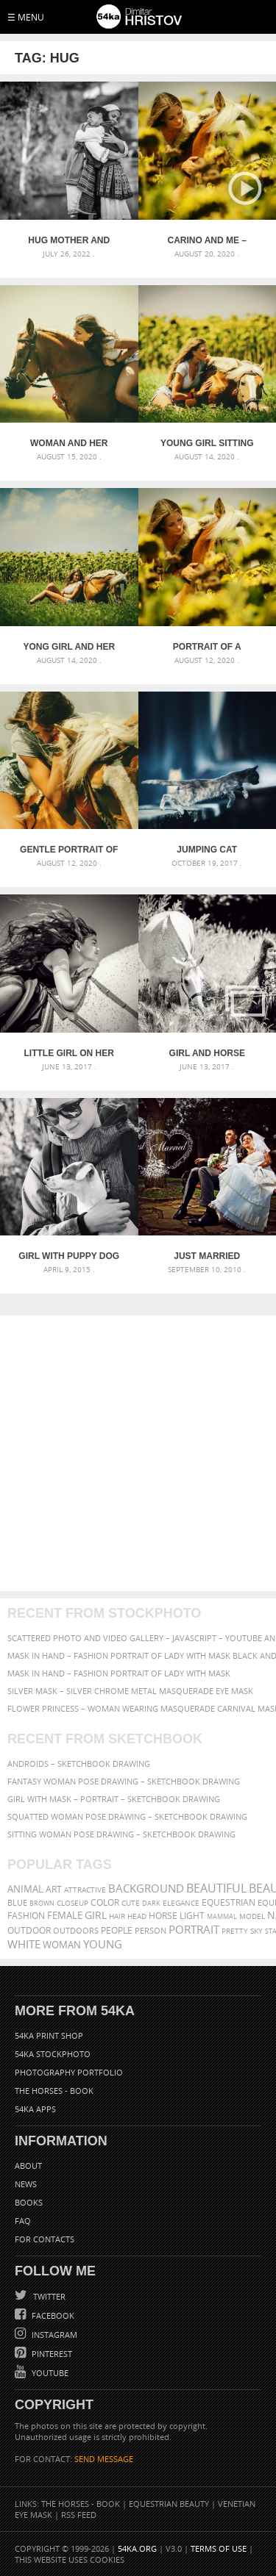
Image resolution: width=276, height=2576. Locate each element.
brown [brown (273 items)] (41, 1903)
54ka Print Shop (49, 2035)
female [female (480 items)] (64, 1915)
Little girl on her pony (69, 1053)
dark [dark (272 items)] (151, 1903)
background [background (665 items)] (146, 1888)
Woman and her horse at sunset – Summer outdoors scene (69, 443)
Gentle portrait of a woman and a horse (69, 849)
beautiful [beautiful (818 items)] (216, 1888)
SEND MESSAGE (103, 2458)
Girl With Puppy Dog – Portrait (68, 1256)
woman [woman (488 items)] (62, 1945)
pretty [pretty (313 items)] (235, 1931)
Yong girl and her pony (69, 647)
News (26, 2183)
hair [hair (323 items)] (117, 1916)
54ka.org (137, 2548)
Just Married (207, 1256)
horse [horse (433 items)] (163, 1915)
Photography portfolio (69, 2072)
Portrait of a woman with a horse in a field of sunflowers (207, 647)
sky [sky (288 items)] (256, 1931)
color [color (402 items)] (105, 1902)
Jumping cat (207, 849)
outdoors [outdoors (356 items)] (76, 1931)
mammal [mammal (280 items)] (222, 1916)
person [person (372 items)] (150, 1930)
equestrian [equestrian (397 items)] (228, 1902)
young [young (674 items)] (102, 1944)
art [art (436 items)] (54, 1889)
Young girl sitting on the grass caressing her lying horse (206, 443)
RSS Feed (78, 2514)
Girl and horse (207, 1053)
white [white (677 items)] (23, 1944)
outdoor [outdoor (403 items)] (29, 1930)
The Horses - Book (54, 2090)
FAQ (23, 2220)
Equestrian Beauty (169, 2503)
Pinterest (50, 2353)
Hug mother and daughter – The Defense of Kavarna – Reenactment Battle (69, 240)
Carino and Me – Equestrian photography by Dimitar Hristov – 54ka (207, 240)
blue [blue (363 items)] (17, 1902)
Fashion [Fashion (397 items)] (26, 1915)
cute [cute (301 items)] (130, 1903)
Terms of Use (219, 2548)
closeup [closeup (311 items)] (72, 1903)
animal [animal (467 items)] (25, 1889)
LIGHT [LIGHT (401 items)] (192, 1915)
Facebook (51, 2315)
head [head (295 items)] (136, 1916)
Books (29, 2202)
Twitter (48, 2296)
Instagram (53, 2334)
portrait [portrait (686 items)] (194, 1929)
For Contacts (44, 2239)
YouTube (48, 2372)
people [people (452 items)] (116, 1930)
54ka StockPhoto (53, 2053)
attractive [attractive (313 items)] (85, 1889)
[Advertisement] (138, 1453)
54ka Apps (35, 2108)
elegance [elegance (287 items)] (181, 1903)
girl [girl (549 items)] (96, 1915)
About (28, 2165)
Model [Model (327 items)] (252, 1916)
